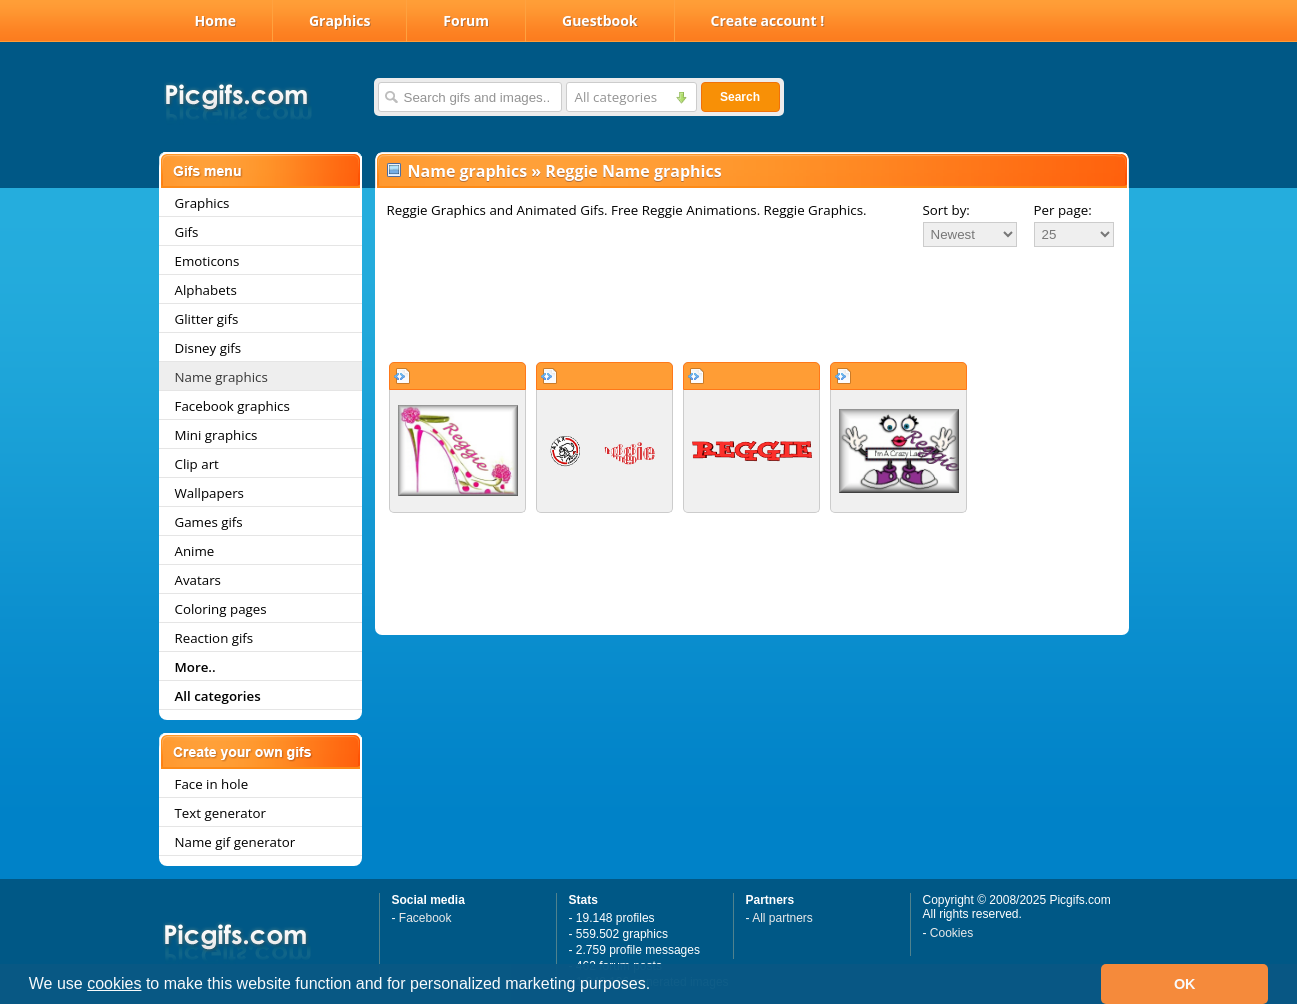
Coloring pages (221, 609)
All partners (782, 918)
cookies (114, 983)
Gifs (187, 232)
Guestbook (600, 20)
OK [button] (1185, 984)
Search (740, 97)
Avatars (198, 580)
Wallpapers (209, 493)
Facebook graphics (232, 406)
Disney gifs (208, 348)
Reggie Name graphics (633, 171)
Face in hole (212, 784)
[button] (658, 986)
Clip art (197, 464)
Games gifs (209, 522)
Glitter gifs (207, 319)
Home (215, 20)
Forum (466, 20)
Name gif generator (235, 842)
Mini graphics (216, 435)
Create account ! (768, 20)
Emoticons (207, 261)
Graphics (339, 20)
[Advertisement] (752, 304)
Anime (195, 551)
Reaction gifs (214, 638)
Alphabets (206, 290)
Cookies (951, 933)
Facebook (425, 918)
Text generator (220, 813)
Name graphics (221, 377)
